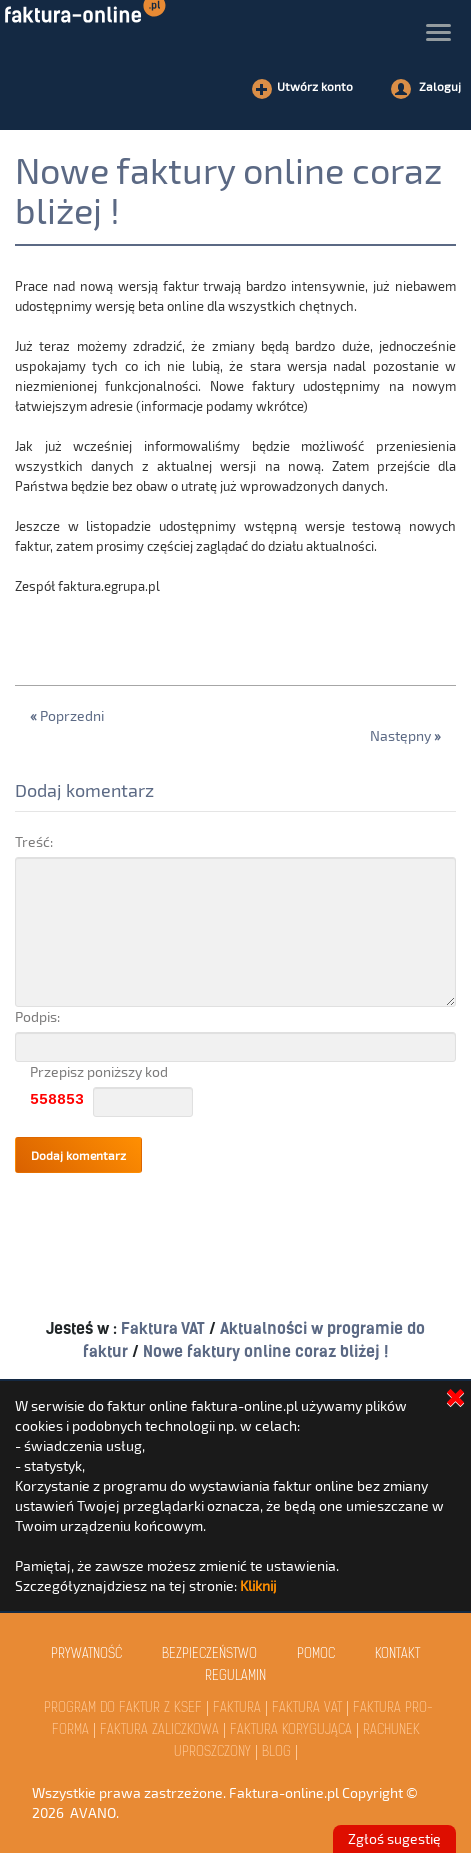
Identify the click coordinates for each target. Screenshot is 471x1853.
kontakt (397, 1654)
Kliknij (258, 1585)
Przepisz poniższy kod (99, 1071)
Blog (276, 1752)
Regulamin (235, 1676)
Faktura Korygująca (291, 1730)
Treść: (34, 841)
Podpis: (37, 1016)
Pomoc (316, 1654)
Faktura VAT (165, 1328)
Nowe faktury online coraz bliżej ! (228, 189)
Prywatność (86, 1654)
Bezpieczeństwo (209, 1654)
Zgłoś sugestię (394, 1838)
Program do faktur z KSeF (123, 1708)
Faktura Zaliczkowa (159, 1730)
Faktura (237, 1708)
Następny (405, 735)
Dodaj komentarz (84, 790)
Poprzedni (67, 715)
